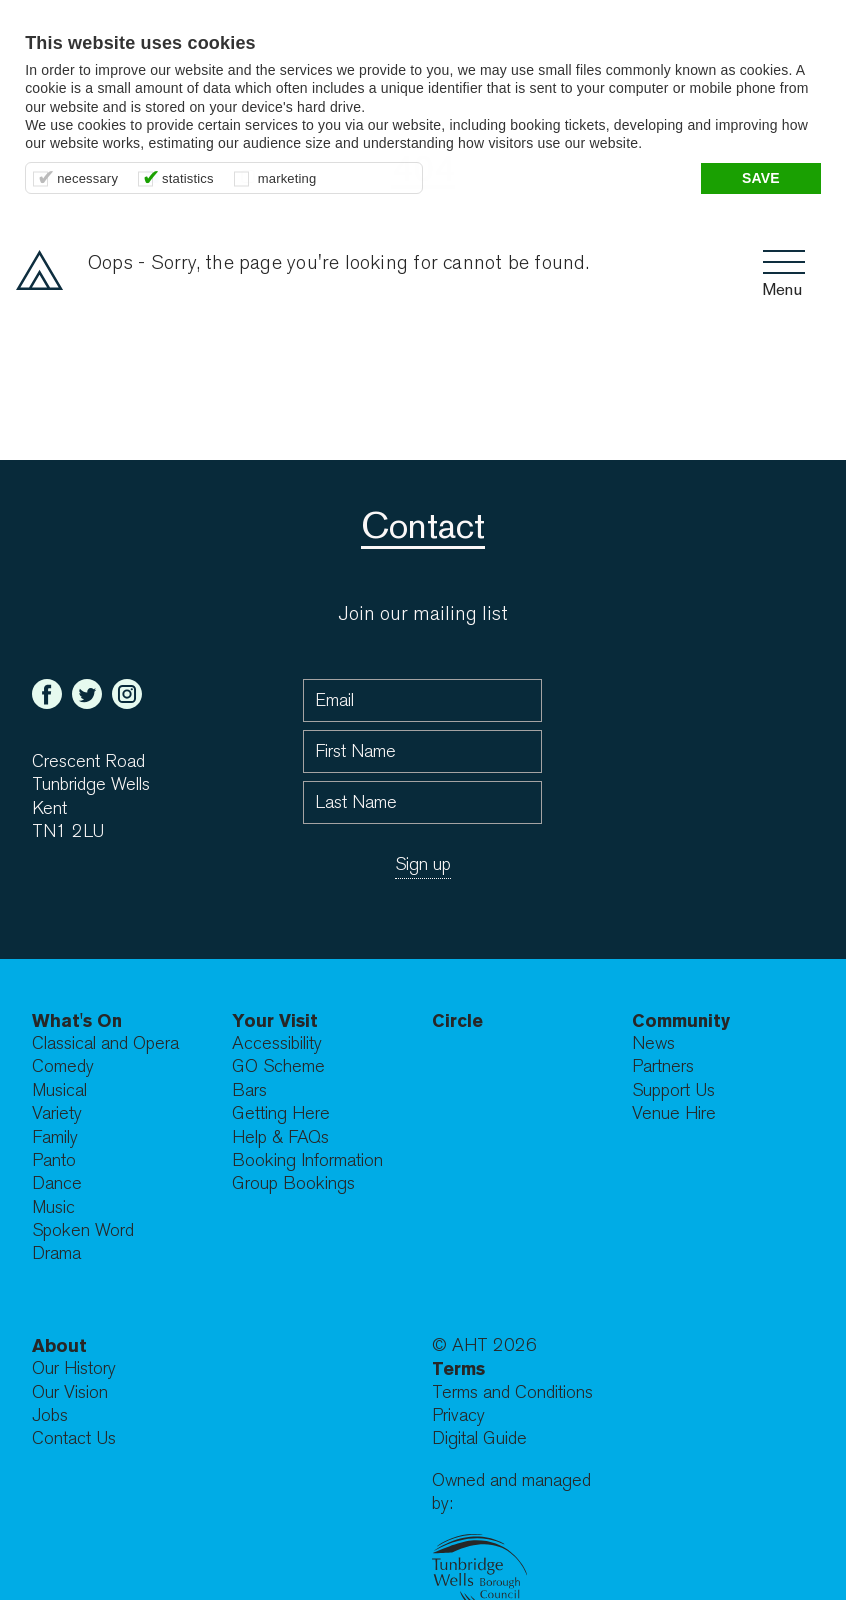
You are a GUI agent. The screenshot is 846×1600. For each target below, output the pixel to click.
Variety (57, 1113)
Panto (54, 1160)
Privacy (458, 1415)
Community (681, 1020)
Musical (59, 1090)
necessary (87, 178)
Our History (74, 1368)
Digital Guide (479, 1438)
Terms (458, 1368)
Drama (56, 1253)
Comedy (63, 1066)
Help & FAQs (280, 1137)
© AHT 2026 (484, 1345)
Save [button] (761, 178)
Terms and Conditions (512, 1392)
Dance (57, 1183)
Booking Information (307, 1160)
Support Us (673, 1090)
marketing (287, 178)
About (59, 1345)
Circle (457, 1020)
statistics (188, 178)
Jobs (50, 1415)
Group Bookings (293, 1183)
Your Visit (275, 1020)
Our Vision (70, 1392)
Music (53, 1207)
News (653, 1043)
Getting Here (281, 1113)
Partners (663, 1066)
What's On (77, 1020)
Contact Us (74, 1438)
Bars (249, 1090)
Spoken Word (83, 1230)
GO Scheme (278, 1066)
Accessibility (277, 1043)
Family (55, 1137)
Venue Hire (674, 1113)
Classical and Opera (105, 1043)
